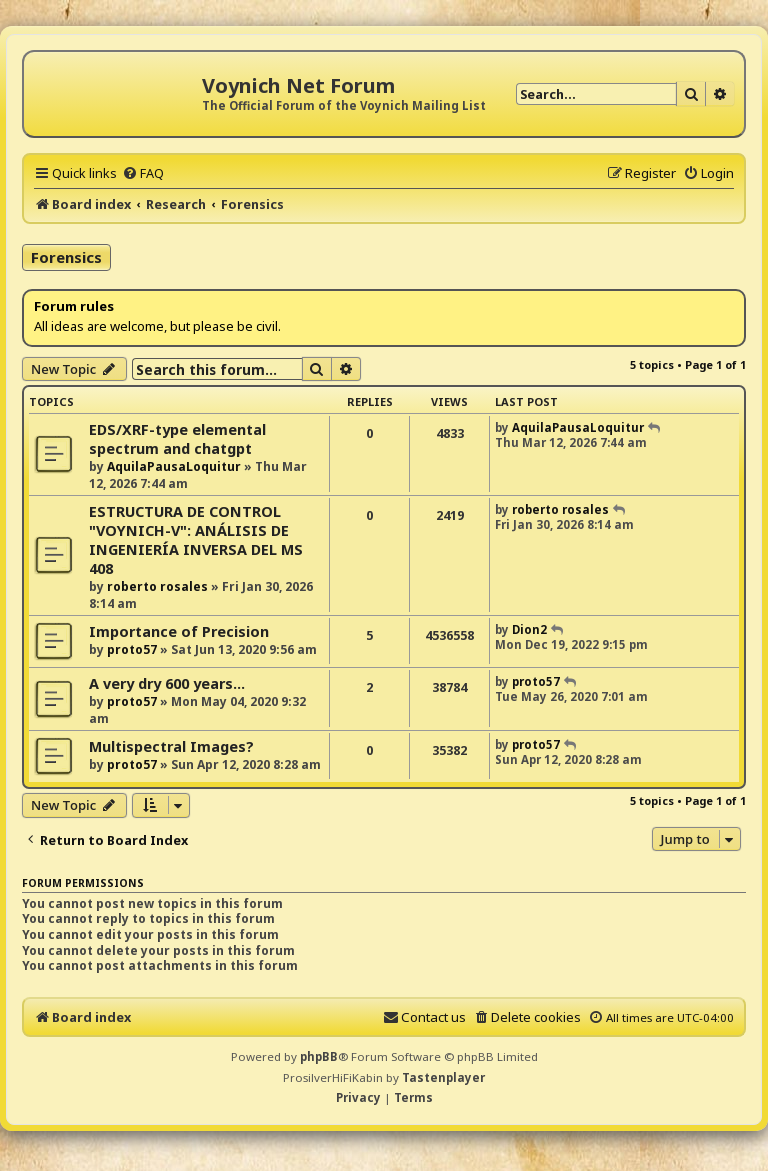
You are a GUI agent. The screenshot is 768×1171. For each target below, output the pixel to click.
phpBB (319, 1056)
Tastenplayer (443, 1077)
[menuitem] (143, 173)
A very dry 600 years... (167, 683)
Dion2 (529, 629)
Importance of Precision (179, 631)
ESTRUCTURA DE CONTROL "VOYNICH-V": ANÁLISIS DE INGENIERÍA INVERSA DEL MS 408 (196, 540)
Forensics (66, 257)
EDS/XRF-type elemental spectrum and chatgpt (177, 439)
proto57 (132, 649)
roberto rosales (157, 586)
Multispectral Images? (171, 746)
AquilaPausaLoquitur (174, 466)
